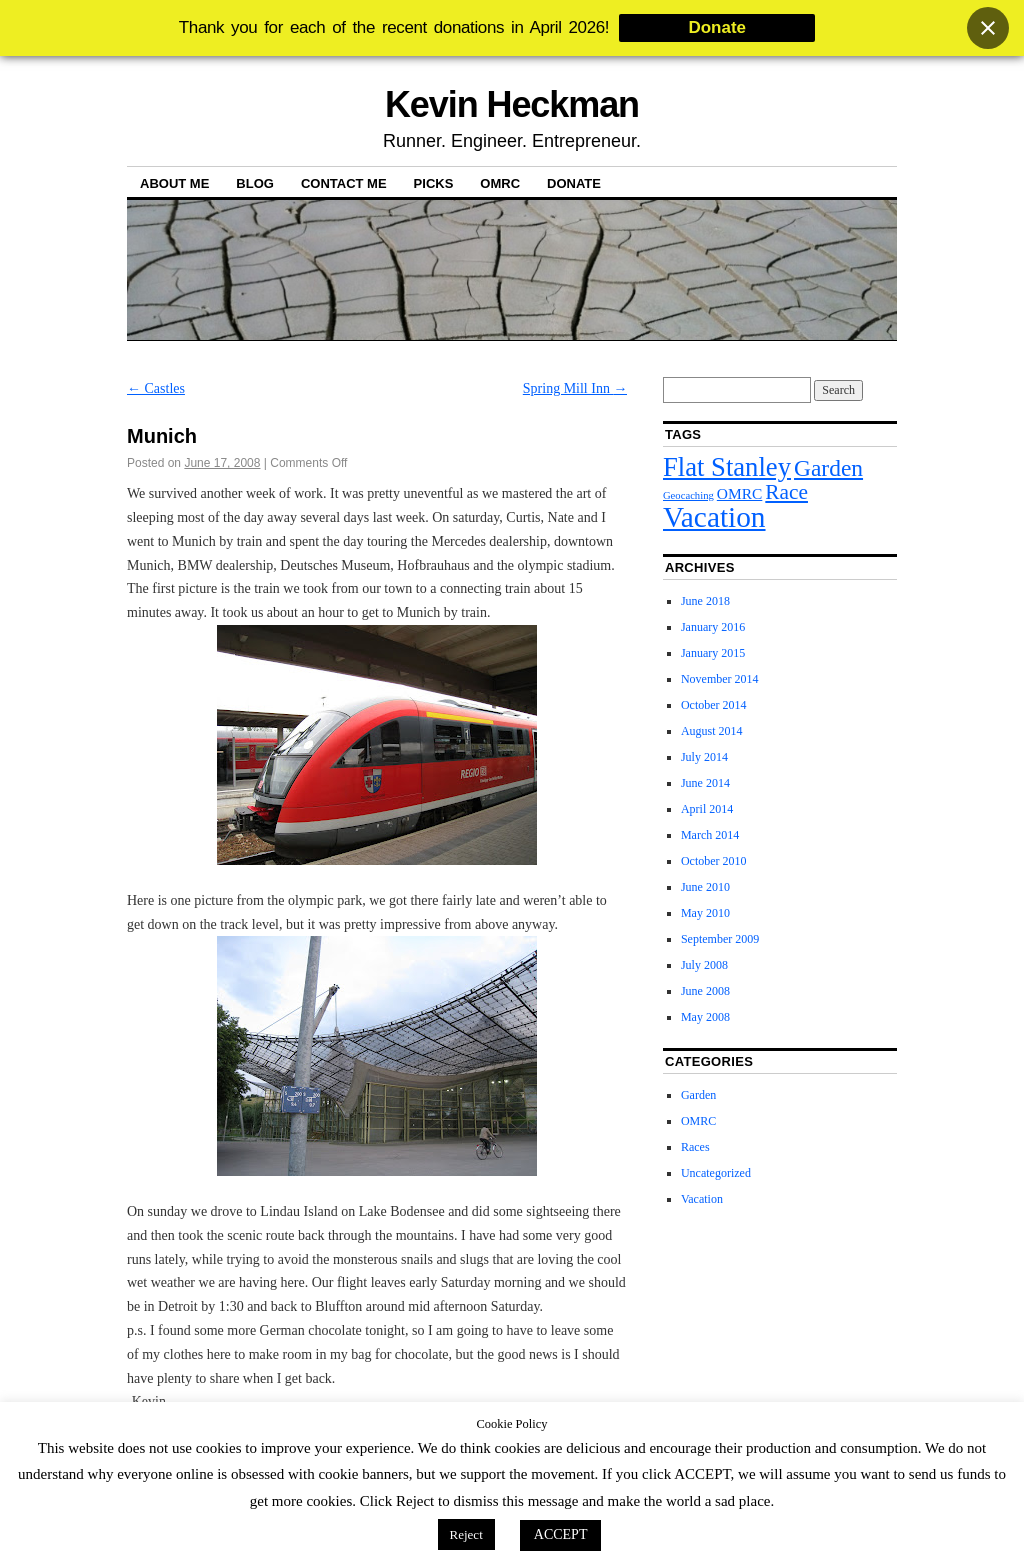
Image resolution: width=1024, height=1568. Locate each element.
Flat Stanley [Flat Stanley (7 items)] (727, 467)
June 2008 (705, 991)
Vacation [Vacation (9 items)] (714, 517)
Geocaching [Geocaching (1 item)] (688, 495)
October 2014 (714, 705)
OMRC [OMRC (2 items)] (740, 493)
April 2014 (707, 809)
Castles (156, 388)
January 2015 (713, 653)
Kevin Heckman (512, 104)
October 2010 (714, 861)
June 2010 (705, 887)
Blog (255, 183)
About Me (174, 183)
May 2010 (705, 913)
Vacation (702, 1199)
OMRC (500, 183)
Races (695, 1147)
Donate (574, 183)
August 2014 (712, 731)
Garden (698, 1095)
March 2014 (710, 835)
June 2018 (705, 601)
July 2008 (704, 965)
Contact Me (344, 183)
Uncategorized (716, 1173)
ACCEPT (561, 1534)
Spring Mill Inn (575, 388)
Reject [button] (466, 1534)
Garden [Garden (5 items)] (828, 468)
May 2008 (705, 1017)
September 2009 (720, 939)
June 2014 (705, 783)
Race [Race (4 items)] (786, 492)
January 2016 (713, 627)
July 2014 (704, 757)
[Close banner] (988, 28)
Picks (434, 183)
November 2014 (720, 679)
